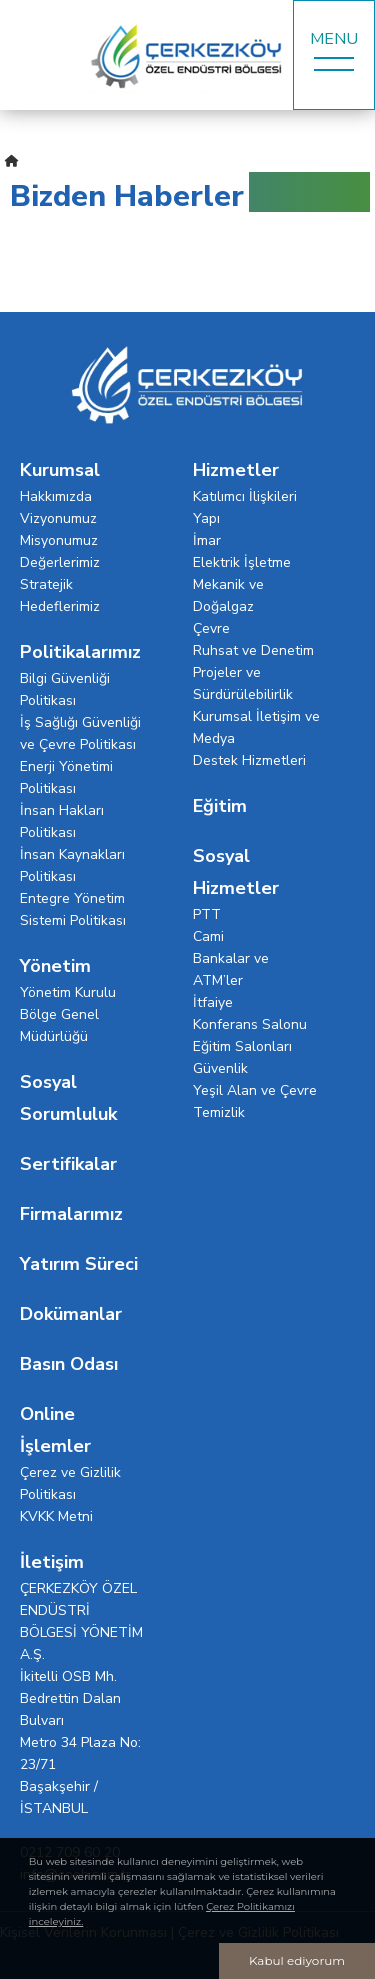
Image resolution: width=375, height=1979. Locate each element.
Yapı (206, 518)
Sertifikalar (68, 1164)
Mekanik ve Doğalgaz (228, 595)
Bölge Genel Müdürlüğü (59, 1025)
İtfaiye (213, 1002)
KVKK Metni (56, 1516)
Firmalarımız (71, 1214)
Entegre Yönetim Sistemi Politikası (73, 909)
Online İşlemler (55, 1430)
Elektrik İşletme (242, 562)
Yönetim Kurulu (68, 992)
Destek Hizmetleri (249, 760)
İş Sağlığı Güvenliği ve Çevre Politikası (80, 733)
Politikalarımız (80, 652)
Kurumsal (60, 470)
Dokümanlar (71, 1314)
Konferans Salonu (250, 1024)
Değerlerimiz (60, 562)
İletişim (52, 1562)
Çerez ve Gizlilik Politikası (70, 1483)
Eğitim (220, 806)
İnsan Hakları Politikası (62, 821)
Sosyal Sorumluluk (68, 1098)
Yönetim (55, 966)
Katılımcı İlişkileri (245, 496)
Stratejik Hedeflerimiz (60, 595)
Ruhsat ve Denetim (253, 650)
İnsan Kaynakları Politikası (72, 865)
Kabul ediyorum (297, 1960)
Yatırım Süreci (79, 1264)
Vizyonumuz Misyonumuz (59, 529)
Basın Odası (69, 1364)
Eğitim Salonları (242, 1046)
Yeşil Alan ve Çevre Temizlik (255, 1101)
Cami (208, 936)
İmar (207, 540)
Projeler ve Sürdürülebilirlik (243, 683)
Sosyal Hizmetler (236, 872)
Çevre (211, 628)
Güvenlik (220, 1068)
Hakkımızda (56, 496)
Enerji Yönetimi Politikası (66, 777)
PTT (207, 914)
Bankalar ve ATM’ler (231, 969)
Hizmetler (236, 470)
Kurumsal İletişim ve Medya (256, 727)
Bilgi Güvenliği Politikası (65, 689)
